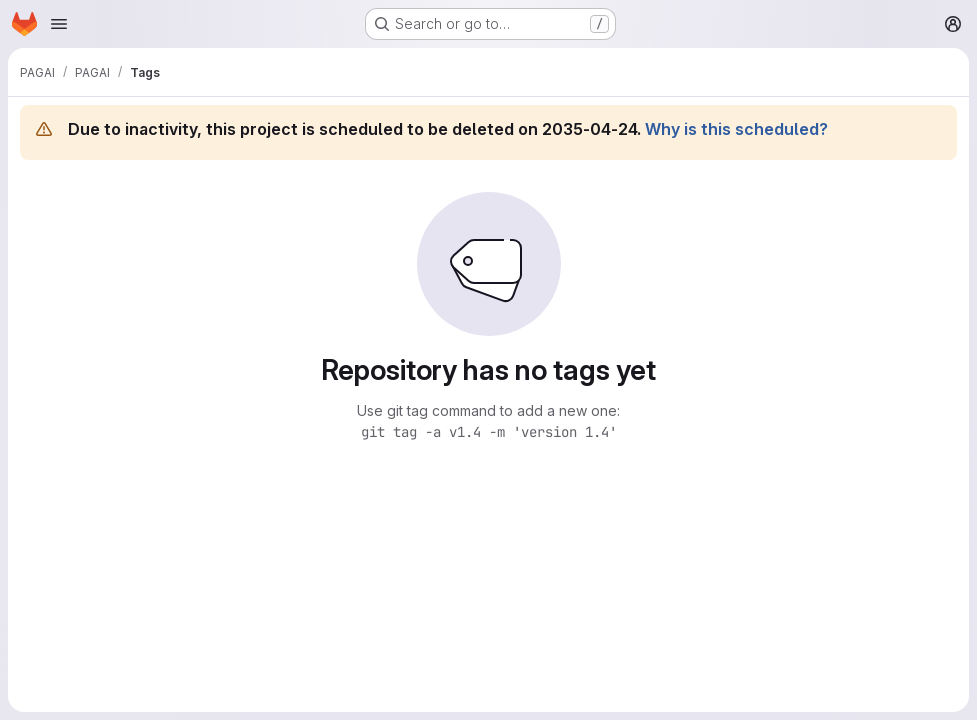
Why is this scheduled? (736, 129)
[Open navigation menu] (59, 24)
